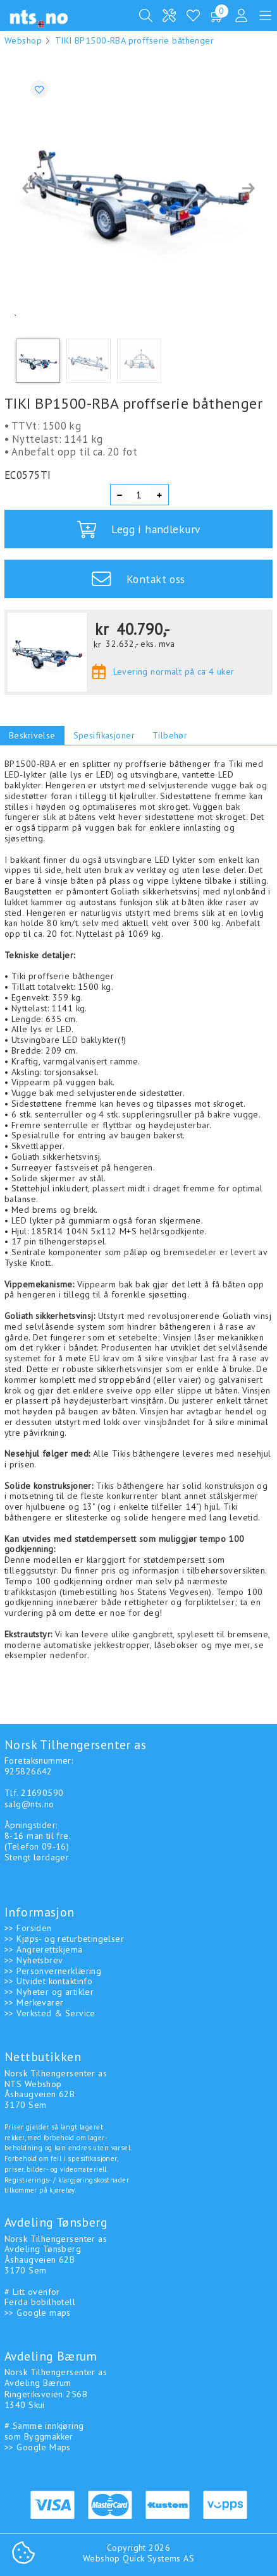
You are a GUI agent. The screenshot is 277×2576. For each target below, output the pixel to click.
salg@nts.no (29, 1804)
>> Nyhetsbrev (33, 1960)
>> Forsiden (28, 1928)
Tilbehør (169, 735)
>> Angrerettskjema (43, 1949)
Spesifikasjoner (104, 735)
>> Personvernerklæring (52, 1971)
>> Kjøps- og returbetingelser (64, 1938)
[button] (28, 188)
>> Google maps (37, 2312)
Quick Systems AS (158, 2558)
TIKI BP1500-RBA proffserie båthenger (134, 40)
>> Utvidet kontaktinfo (48, 1981)
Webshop (23, 40)
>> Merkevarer (33, 2002)
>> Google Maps (37, 2447)
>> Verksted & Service (49, 2013)
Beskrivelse (32, 735)
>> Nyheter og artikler (49, 1991)
